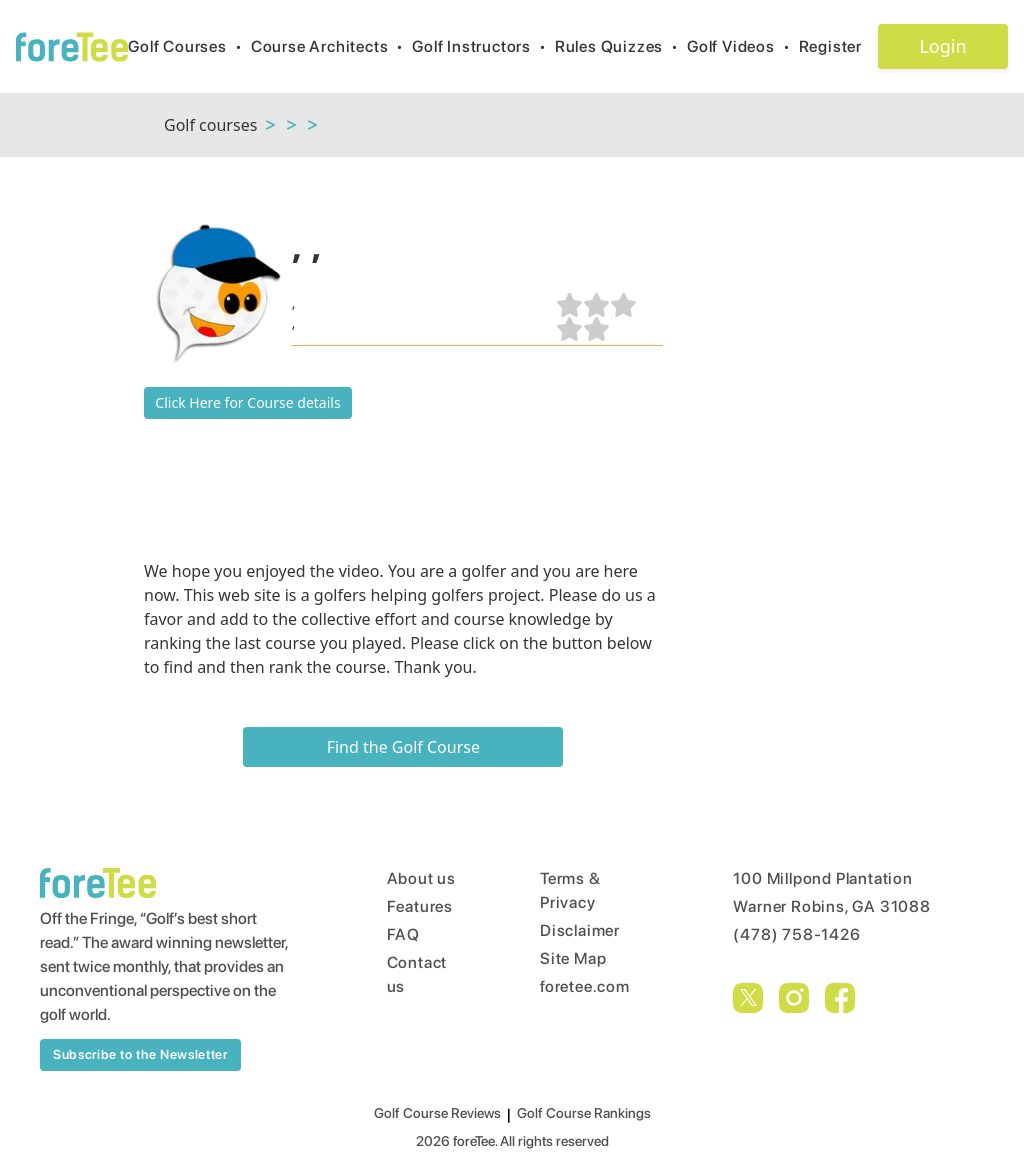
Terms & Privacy (570, 890)
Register (838, 46)
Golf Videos (743, 46)
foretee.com (585, 986)
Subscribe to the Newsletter (140, 1054)
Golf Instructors (483, 46)
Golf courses (210, 125)
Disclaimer (580, 930)
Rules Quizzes (621, 46)
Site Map (573, 958)
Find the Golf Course (403, 747)
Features (420, 906)
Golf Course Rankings (584, 1113)
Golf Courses (189, 46)
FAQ (403, 934)
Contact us (417, 974)
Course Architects (331, 46)
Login (942, 46)
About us (421, 878)
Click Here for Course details (247, 402)
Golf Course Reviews (437, 1113)
